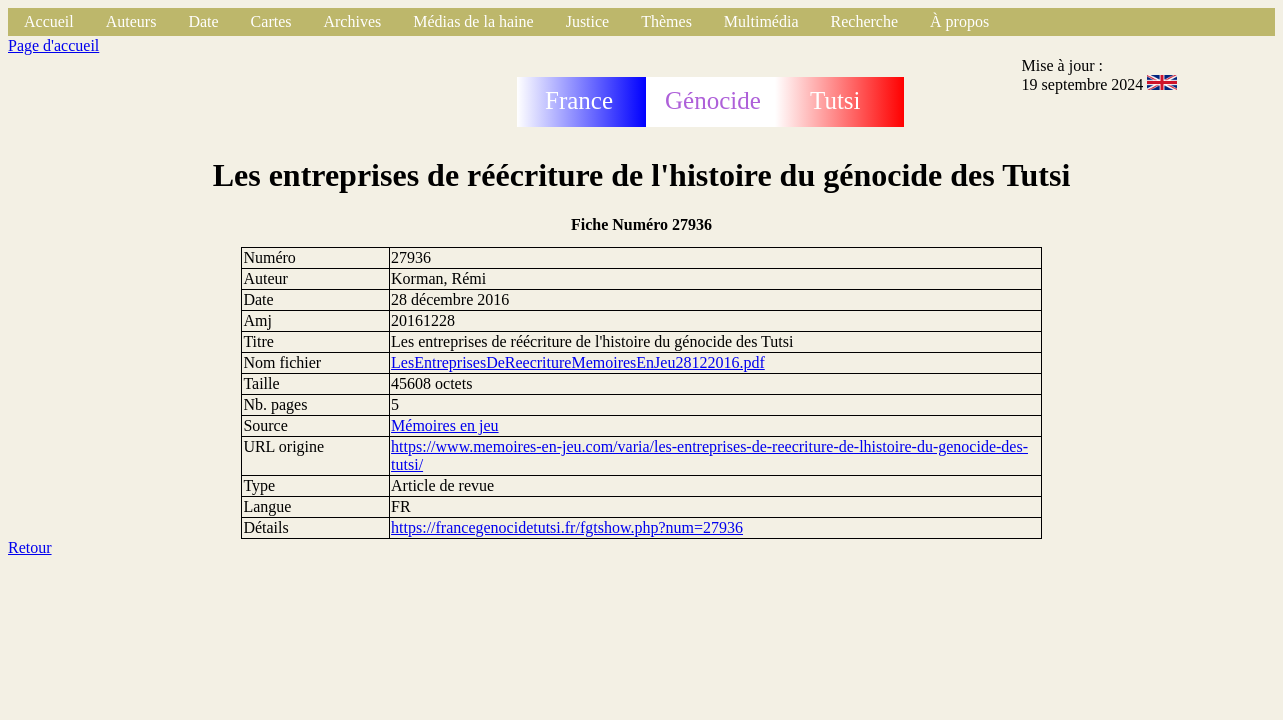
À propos (959, 21)
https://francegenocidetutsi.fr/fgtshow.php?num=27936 (567, 527)
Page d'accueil (53, 45)
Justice (588, 21)
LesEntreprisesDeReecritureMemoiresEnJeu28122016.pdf (578, 362)
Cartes (271, 21)
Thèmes (666, 21)
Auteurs (131, 21)
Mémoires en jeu (445, 425)
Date (203, 21)
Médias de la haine (473, 21)
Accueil (49, 21)
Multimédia (761, 21)
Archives (352, 21)
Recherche (865, 21)
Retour (30, 547)
